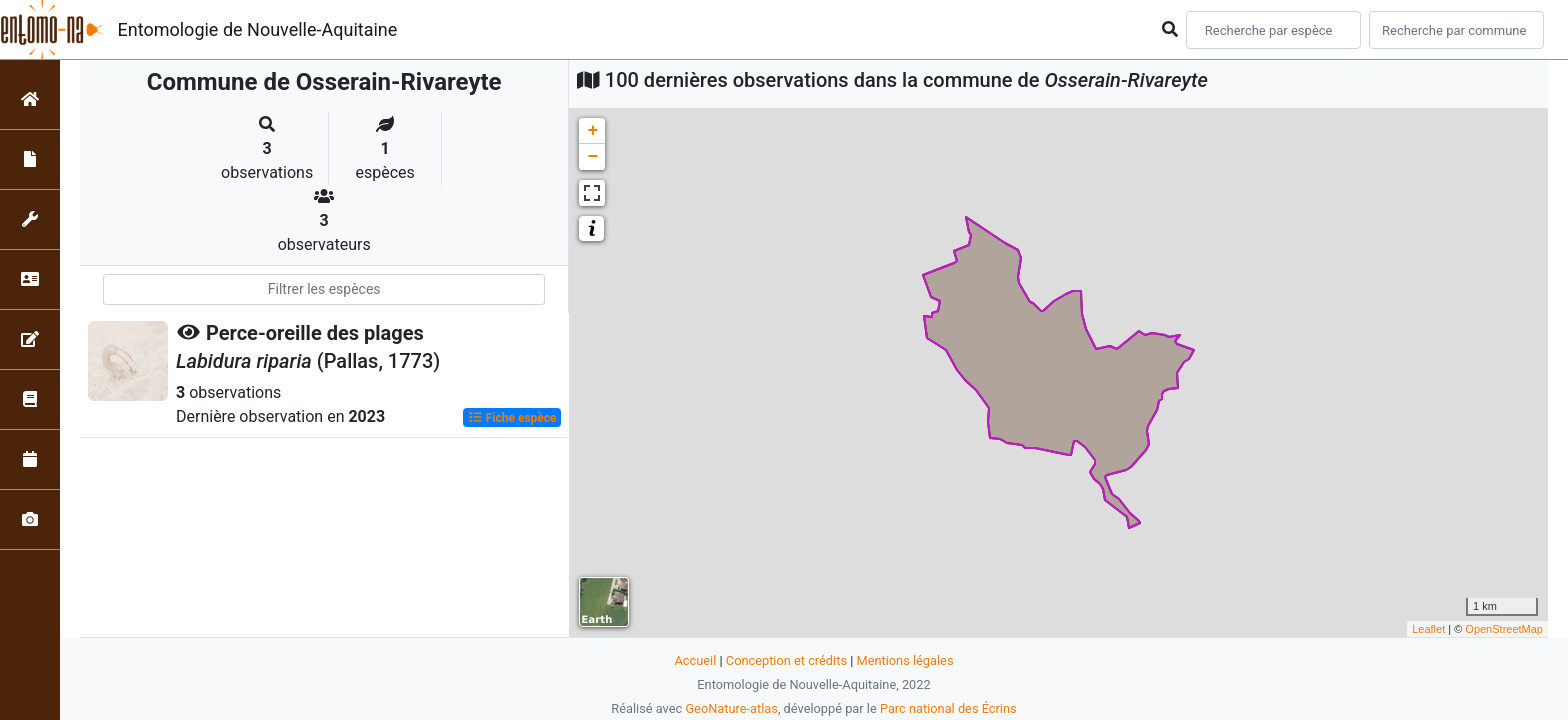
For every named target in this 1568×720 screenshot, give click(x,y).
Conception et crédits (786, 660)
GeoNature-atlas (731, 708)
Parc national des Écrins (948, 708)
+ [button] (592, 131)
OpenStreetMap (1504, 629)
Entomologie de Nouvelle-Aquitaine (258, 29)
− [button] (592, 157)
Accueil (696, 660)
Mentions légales (904, 660)
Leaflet (1428, 629)
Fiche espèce (512, 418)
